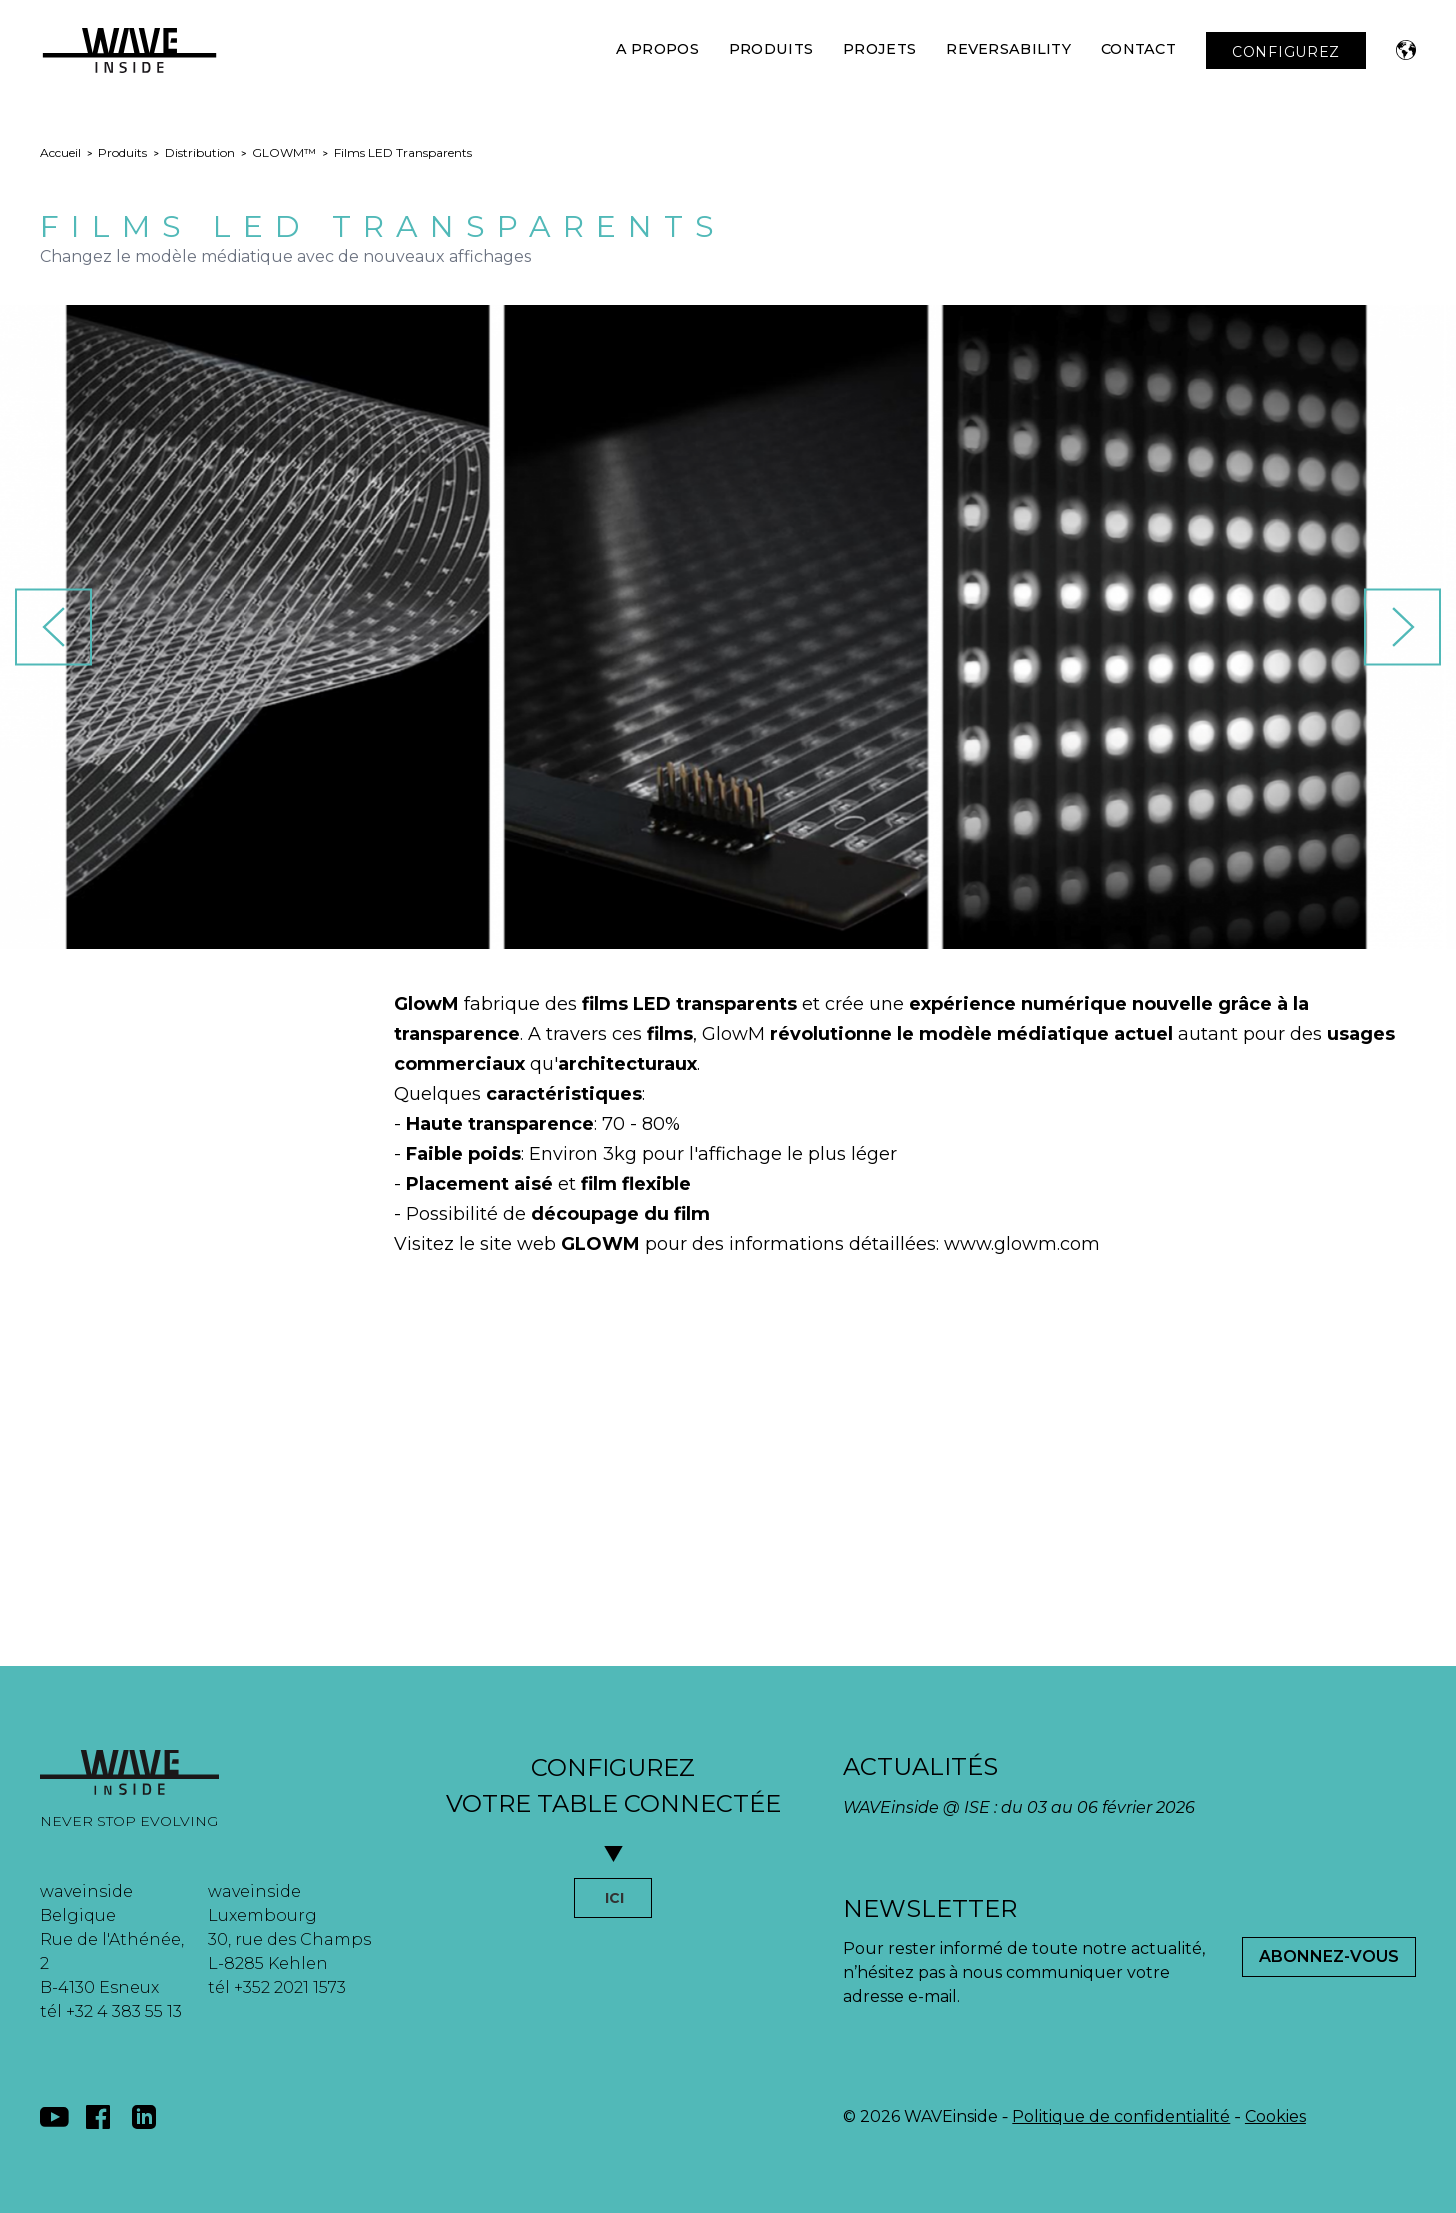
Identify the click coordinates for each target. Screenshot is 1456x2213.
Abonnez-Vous (1329, 1956)
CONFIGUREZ (1286, 52)
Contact (1138, 49)
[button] (1406, 50)
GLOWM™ (284, 152)
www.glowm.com (1022, 1244)
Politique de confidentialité (1121, 2116)
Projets (879, 49)
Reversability (1008, 49)
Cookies (1275, 2116)
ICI (614, 1898)
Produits (771, 49)
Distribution (200, 152)
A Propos (657, 49)
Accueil (60, 152)
